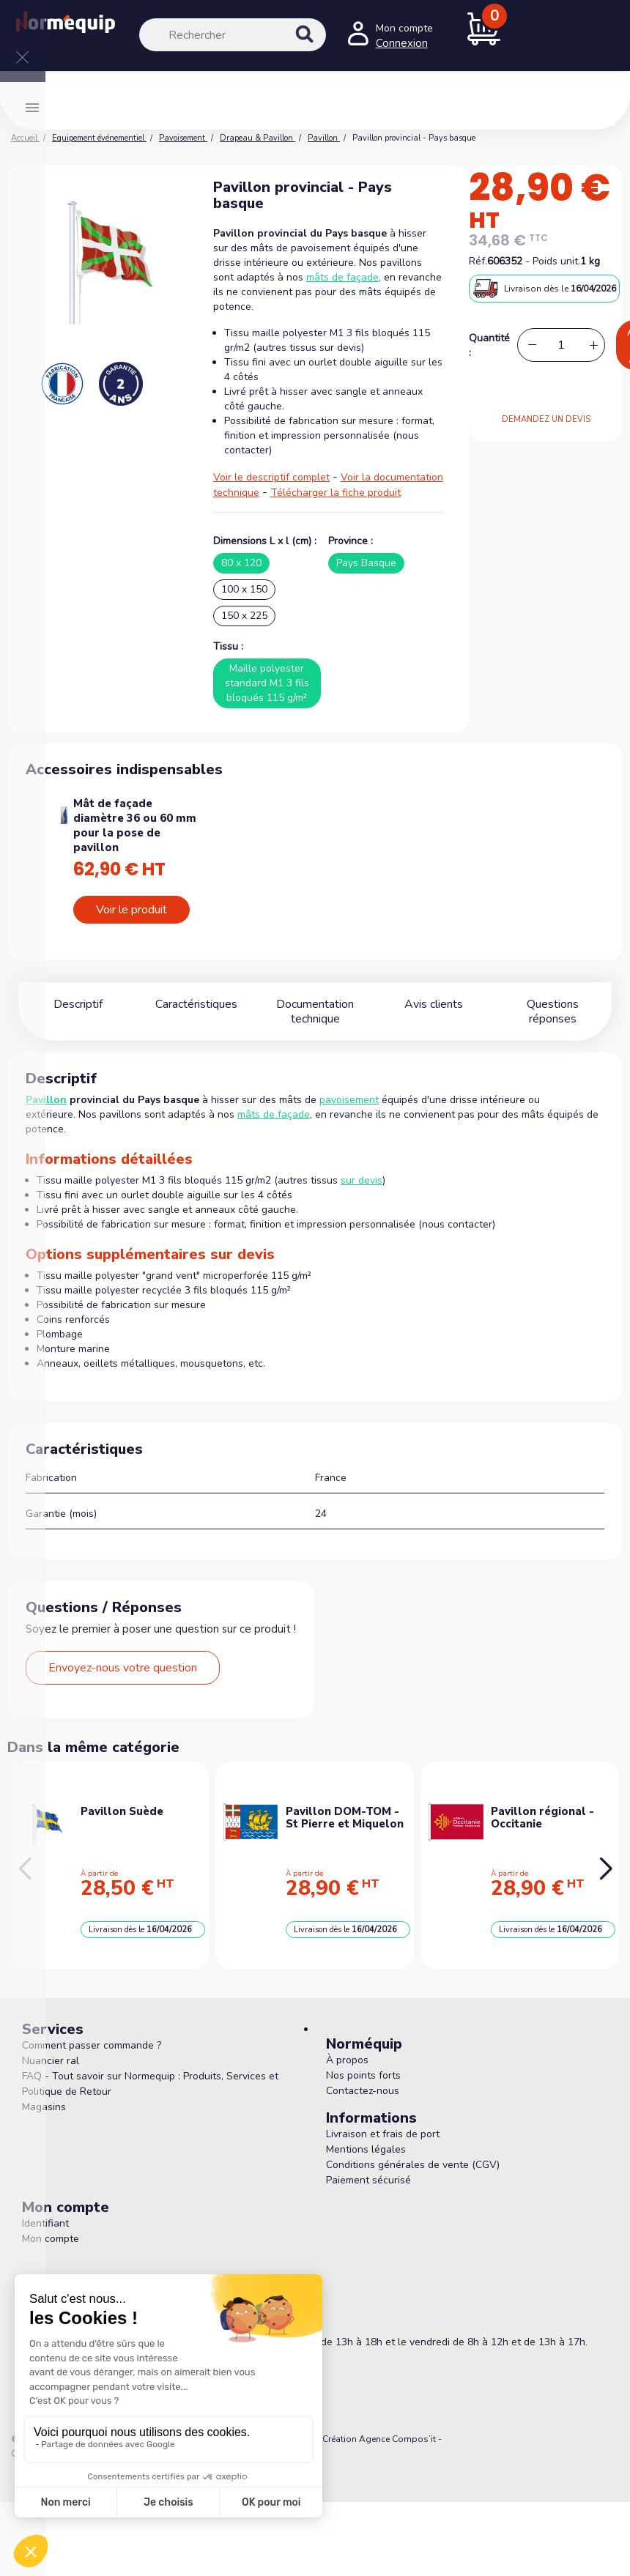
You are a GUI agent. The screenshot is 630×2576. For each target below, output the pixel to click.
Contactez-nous (362, 2091)
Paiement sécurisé (368, 2180)
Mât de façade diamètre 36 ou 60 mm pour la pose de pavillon (134, 825)
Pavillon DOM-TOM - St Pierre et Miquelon (345, 1817)
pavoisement (349, 1100)
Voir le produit (131, 910)
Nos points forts (363, 2075)
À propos (347, 2060)
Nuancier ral (50, 2061)
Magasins (44, 2107)
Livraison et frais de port (383, 2134)
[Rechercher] (232, 34)
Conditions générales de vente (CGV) (413, 2165)
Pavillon (46, 1100)
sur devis (361, 1180)
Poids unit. (556, 261)
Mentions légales (366, 2149)
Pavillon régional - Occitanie (542, 1817)
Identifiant (45, 2223)
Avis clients (433, 1004)
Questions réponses (552, 1004)
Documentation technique (315, 1011)
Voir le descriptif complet (271, 477)
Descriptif (78, 1004)
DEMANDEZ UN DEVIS (546, 419)
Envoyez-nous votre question (122, 1668)
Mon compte (50, 2239)
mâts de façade (342, 277)
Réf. (478, 261)
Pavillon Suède (122, 1811)
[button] (605, 1869)
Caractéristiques (196, 1004)
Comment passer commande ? (91, 2045)
